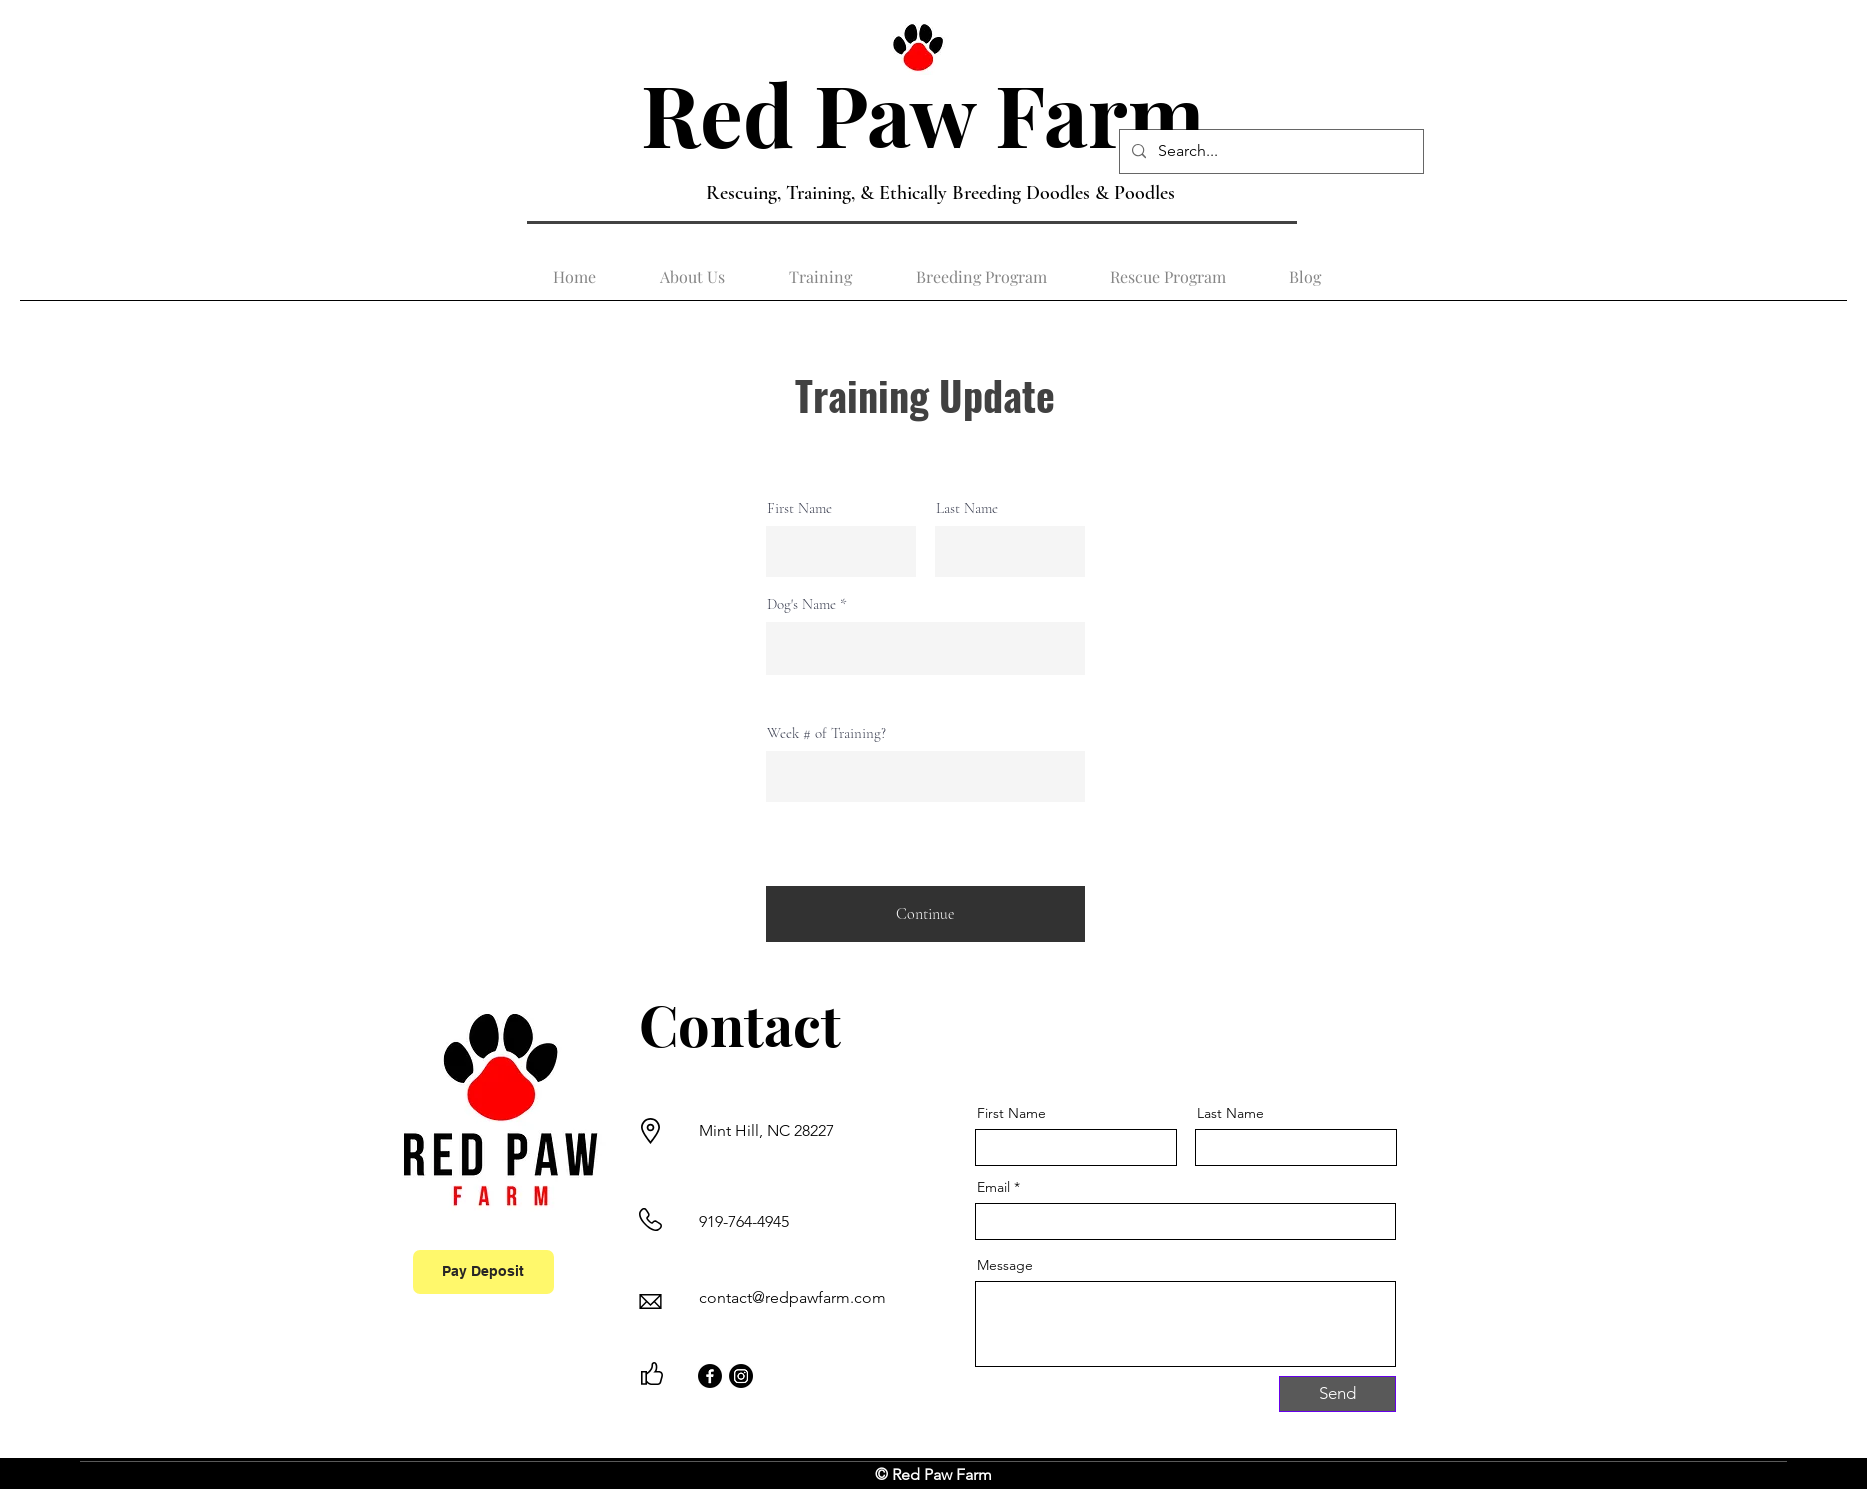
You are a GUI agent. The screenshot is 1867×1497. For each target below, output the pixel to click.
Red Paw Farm (933, 112)
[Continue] (925, 914)
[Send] (1337, 1394)
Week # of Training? (826, 733)
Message (1005, 1265)
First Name (799, 508)
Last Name (967, 508)
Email (993, 1187)
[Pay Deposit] (483, 1272)
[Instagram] (741, 1376)
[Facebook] (710, 1376)
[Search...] (1269, 151)
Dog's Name (801, 604)
